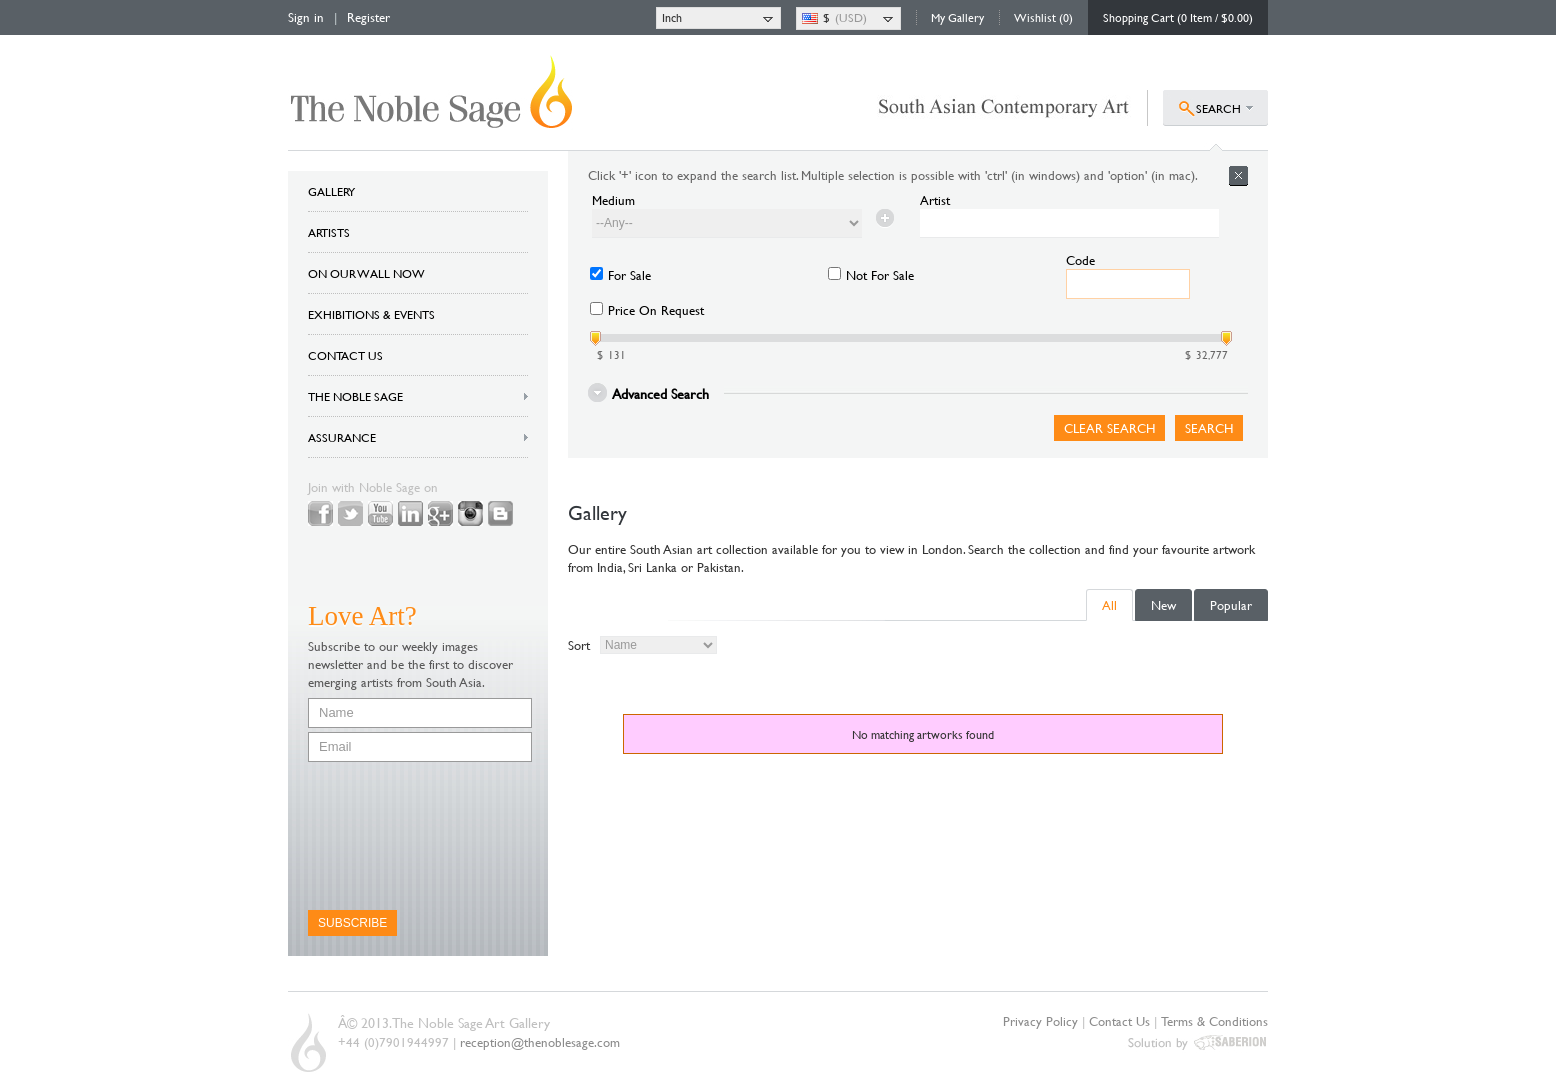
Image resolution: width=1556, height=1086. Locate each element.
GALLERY (331, 191)
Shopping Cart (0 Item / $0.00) (1178, 17)
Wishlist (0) (1043, 17)
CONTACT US (345, 355)
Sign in (306, 17)
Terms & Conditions (1214, 1021)
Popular (1231, 605)
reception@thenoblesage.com (540, 1042)
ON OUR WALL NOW (366, 273)
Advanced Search (660, 392)
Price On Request (656, 310)
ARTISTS (329, 232)
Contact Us (1119, 1021)
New (1163, 605)
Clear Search (1109, 428)
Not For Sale (880, 275)
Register (368, 17)
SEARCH (1218, 108)
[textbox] (1069, 223)
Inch (672, 17)
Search (1209, 428)
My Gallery (957, 17)
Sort (579, 645)
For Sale (629, 275)
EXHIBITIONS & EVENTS (371, 314)
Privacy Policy (1040, 1021)
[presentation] (390, 836)
